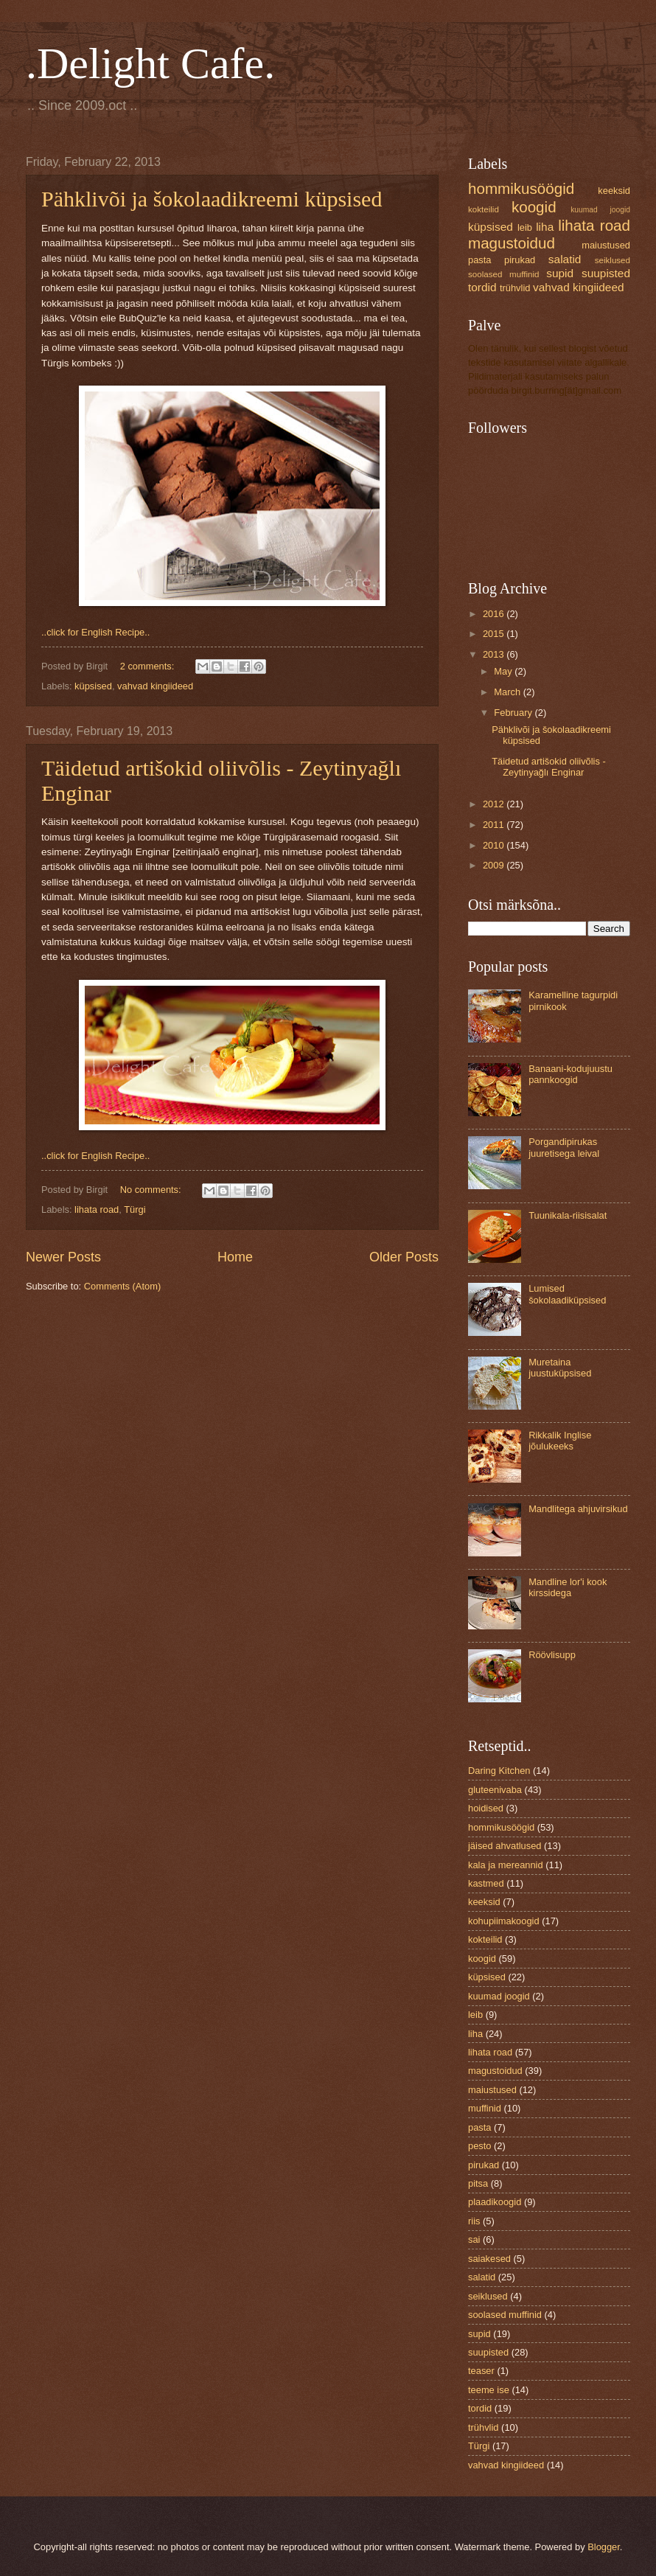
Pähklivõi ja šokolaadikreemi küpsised (211, 199)
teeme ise (488, 2389)
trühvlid (515, 287)
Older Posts (404, 1257)
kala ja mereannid (505, 1864)
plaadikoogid (494, 2201)
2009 (494, 865)
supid (559, 273)
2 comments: (148, 666)
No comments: (152, 1189)
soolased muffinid (503, 274)
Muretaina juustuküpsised (559, 1368)
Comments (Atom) (122, 1286)
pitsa (478, 2183)
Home (235, 1257)
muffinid (484, 2108)
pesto (480, 2145)
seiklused (612, 260)
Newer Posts (63, 1257)
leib (524, 227)
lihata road (96, 1209)
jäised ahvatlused (505, 1845)
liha (545, 226)
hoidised (485, 1808)
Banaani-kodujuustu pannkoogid (570, 1074)
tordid (482, 287)
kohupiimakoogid (504, 1920)
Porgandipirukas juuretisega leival (563, 1147)
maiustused (606, 245)
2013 (494, 654)
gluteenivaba (495, 1789)
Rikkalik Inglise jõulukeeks (559, 1441)
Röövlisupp (552, 1654)
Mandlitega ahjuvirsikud (578, 1508)
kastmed (486, 1883)
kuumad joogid (600, 210)
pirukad (519, 259)
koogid (534, 206)
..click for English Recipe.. (95, 632)
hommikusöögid (521, 188)
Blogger (603, 2546)
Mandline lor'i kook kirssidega (567, 1587)
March (508, 691)
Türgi (134, 1209)
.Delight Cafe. (150, 63)
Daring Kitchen (499, 1770)
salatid (565, 259)
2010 (494, 845)
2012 (494, 804)
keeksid (614, 190)
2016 (494, 613)
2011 (494, 824)
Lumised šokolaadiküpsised (567, 1294)
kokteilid (483, 209)
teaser (481, 2370)
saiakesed (489, 2258)
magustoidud (511, 242)
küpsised (93, 686)
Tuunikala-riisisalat (567, 1215)
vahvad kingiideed (155, 686)
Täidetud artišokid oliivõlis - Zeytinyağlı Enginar (549, 767)
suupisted (606, 273)
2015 (494, 633)
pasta (480, 259)
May (504, 671)
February (514, 712)
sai (474, 2239)
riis (474, 2221)
